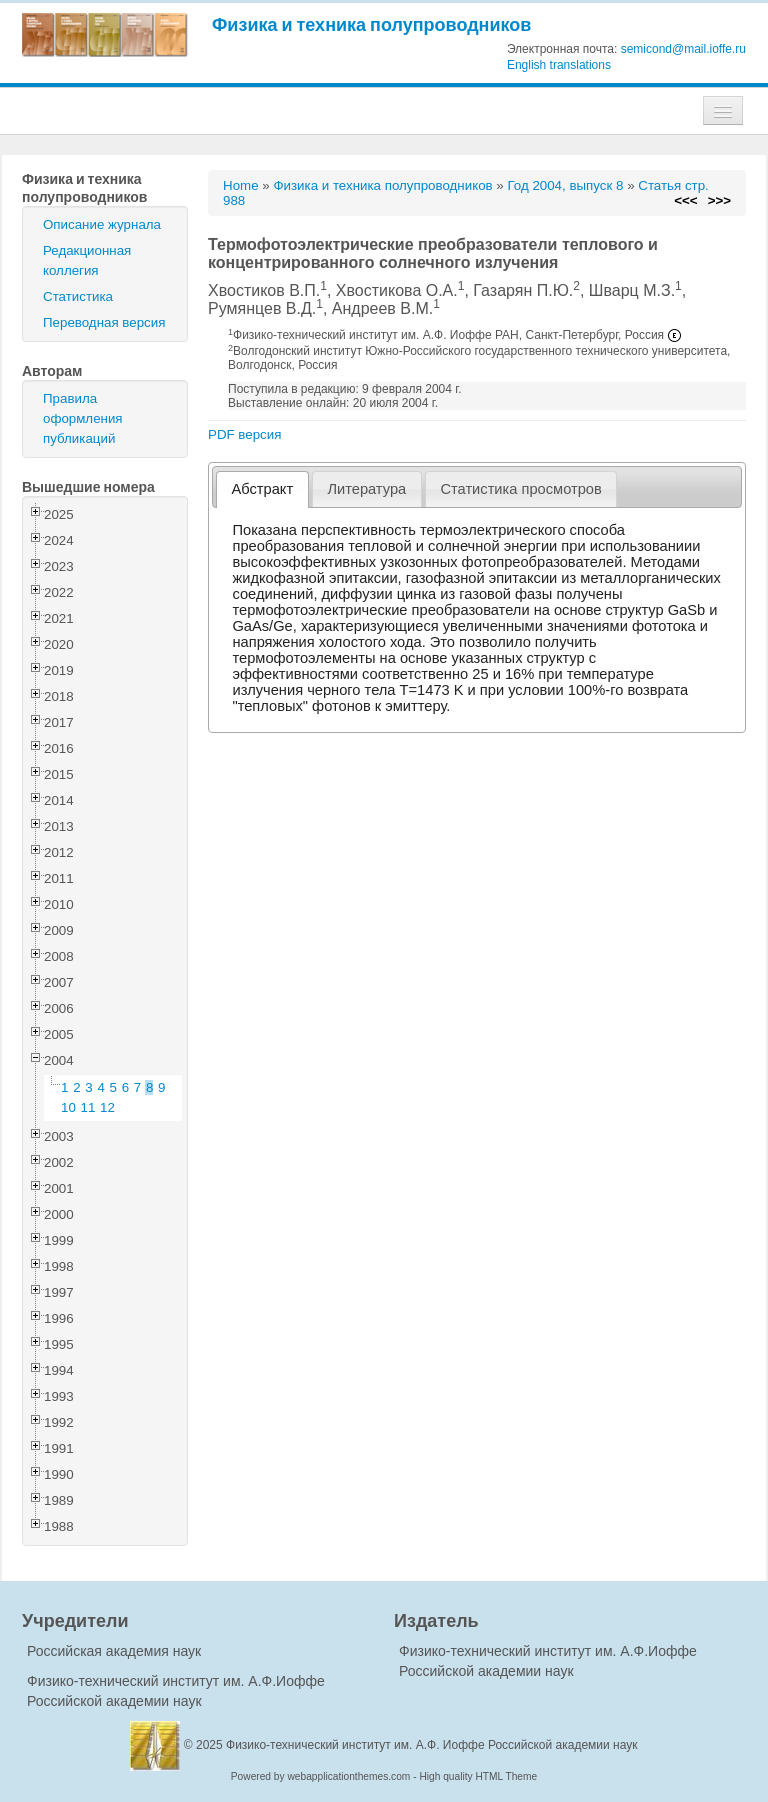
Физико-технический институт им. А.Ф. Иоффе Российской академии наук (432, 1745)
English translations (559, 65)
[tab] (262, 489)
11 (88, 1107)
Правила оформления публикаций (83, 418)
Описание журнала (102, 224)
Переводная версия (104, 322)
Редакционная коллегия (87, 260)
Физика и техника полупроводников (371, 24)
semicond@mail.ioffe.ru (683, 49)
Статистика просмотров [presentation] (520, 489)
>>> (719, 200)
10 (68, 1107)
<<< (685, 200)
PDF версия (244, 434)
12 (107, 1107)
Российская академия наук (114, 1651)
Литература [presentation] (366, 489)
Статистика (78, 296)
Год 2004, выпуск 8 (565, 185)
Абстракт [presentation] (263, 489)
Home (241, 185)
